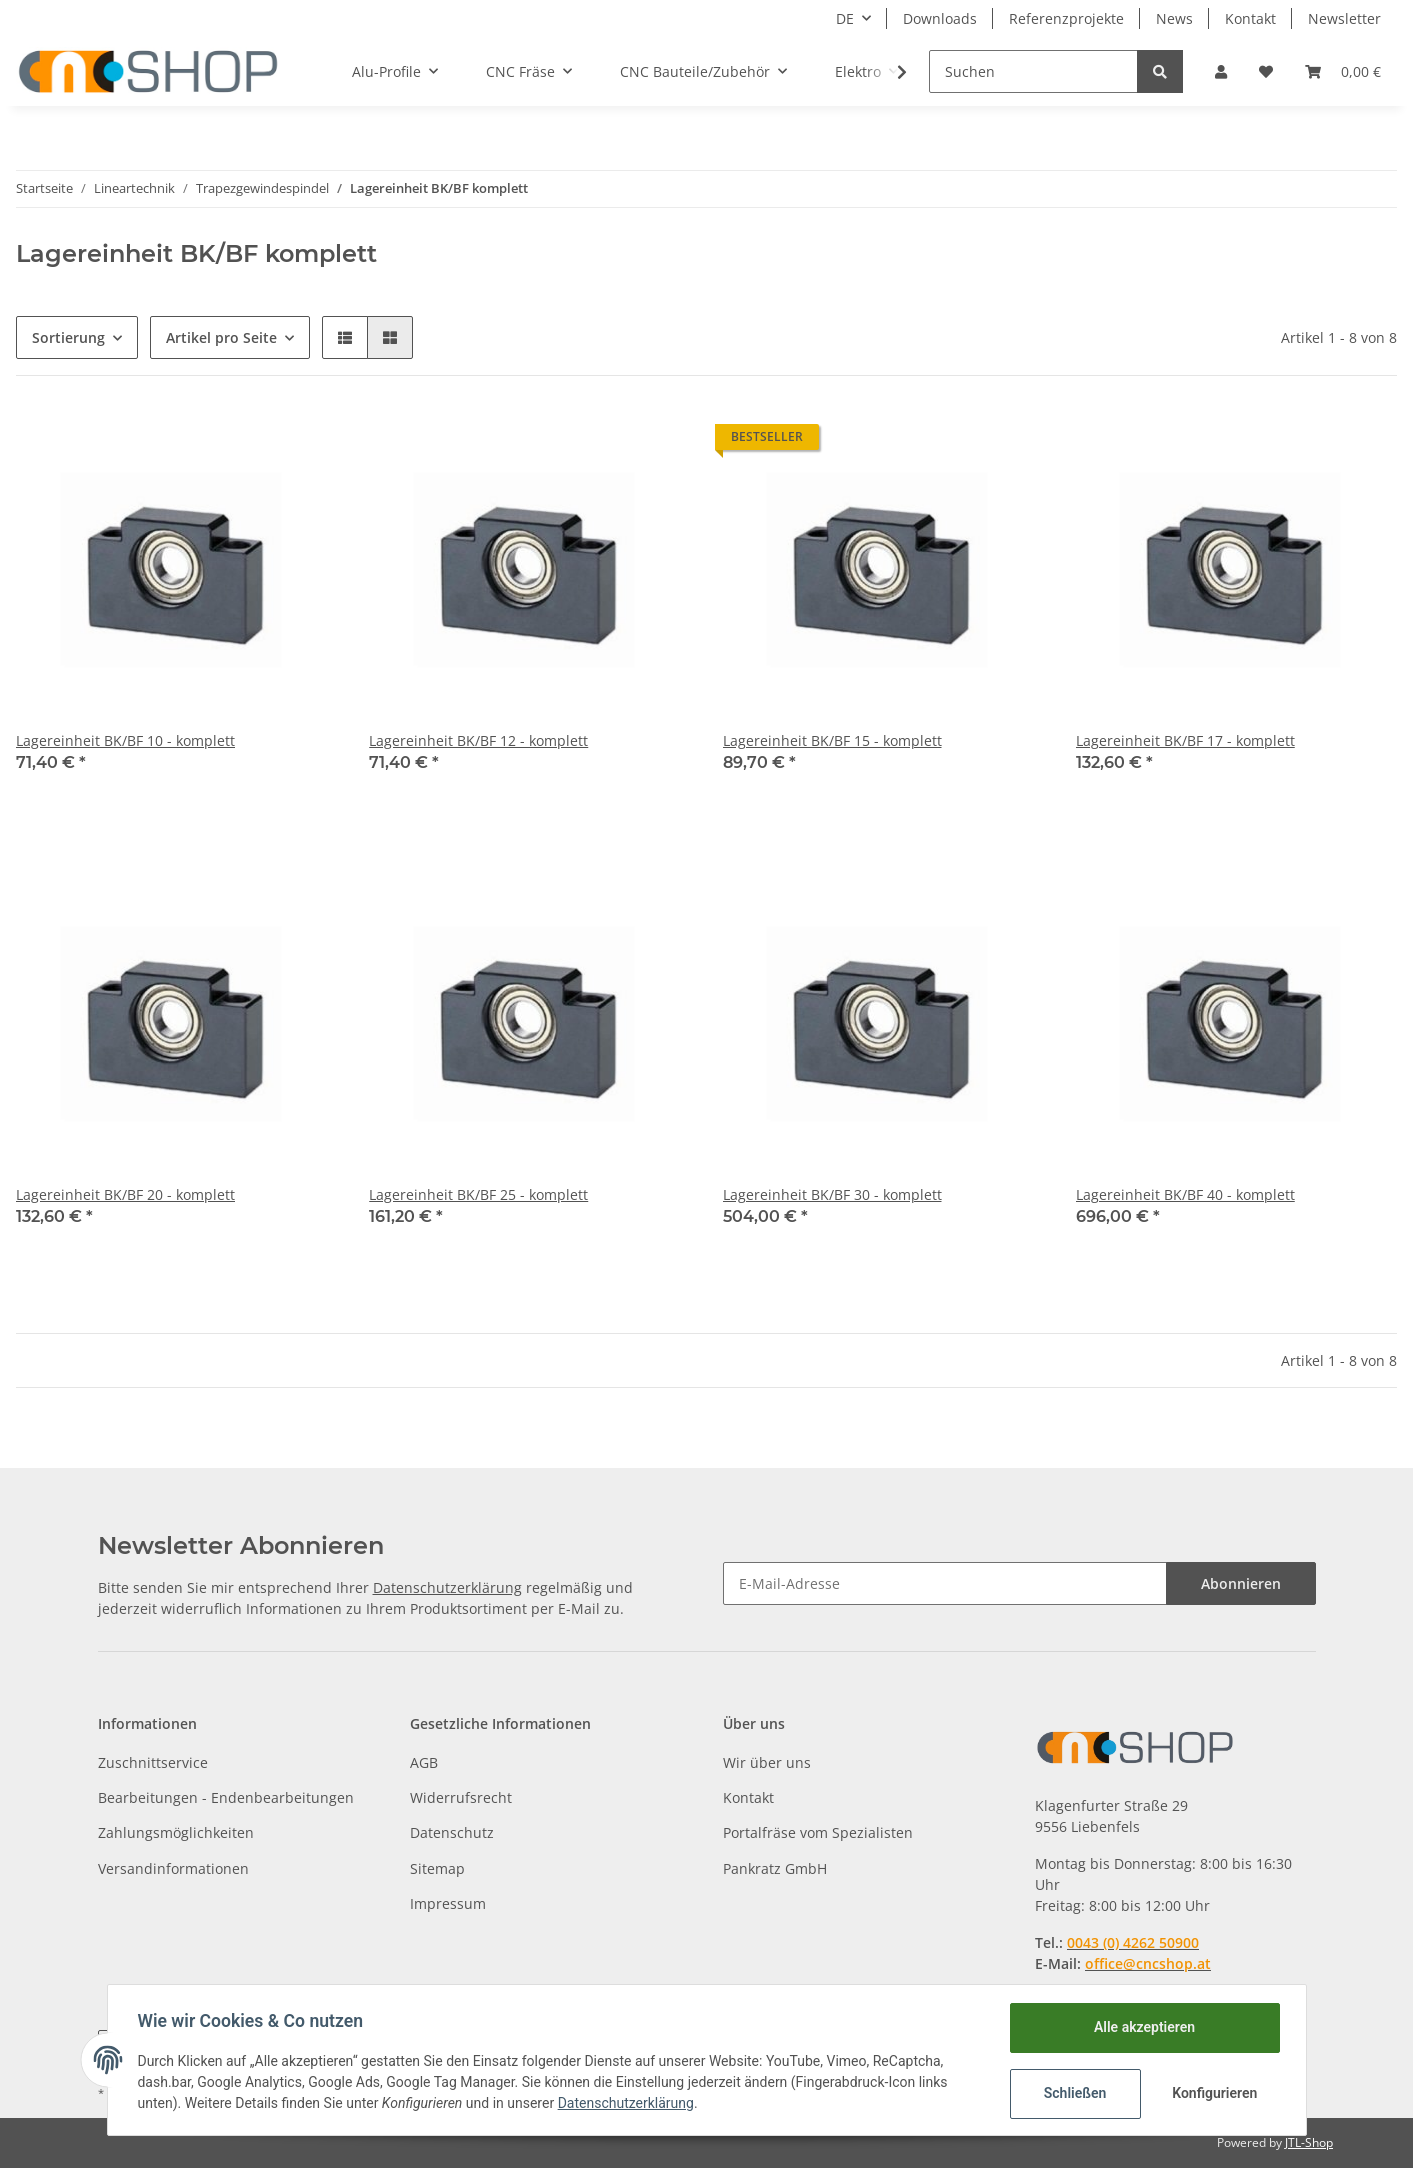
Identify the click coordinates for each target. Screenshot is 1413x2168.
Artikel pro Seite (221, 337)
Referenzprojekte (1066, 18)
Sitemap (437, 1868)
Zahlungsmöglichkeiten (176, 1832)
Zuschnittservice (153, 1762)
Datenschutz (452, 1832)
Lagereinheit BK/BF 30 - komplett (832, 1194)
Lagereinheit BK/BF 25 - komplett (478, 1194)
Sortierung (68, 337)
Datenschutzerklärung (447, 1587)
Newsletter (1344, 18)
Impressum (448, 1903)
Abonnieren (1241, 1583)
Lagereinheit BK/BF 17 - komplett (1185, 740)
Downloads (940, 18)
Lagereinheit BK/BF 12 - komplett (478, 740)
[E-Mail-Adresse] (945, 1583)
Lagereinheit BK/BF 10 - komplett (125, 740)
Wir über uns (767, 1762)
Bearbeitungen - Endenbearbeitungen (226, 1797)
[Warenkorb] (1343, 71)
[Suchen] (1033, 71)
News (1174, 18)
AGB (424, 1762)
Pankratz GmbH (775, 1868)
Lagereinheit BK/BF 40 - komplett (1185, 1194)
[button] (1221, 71)
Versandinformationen (173, 1868)
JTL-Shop (1309, 2142)
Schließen (1073, 2093)
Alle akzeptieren (1142, 2027)
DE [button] (845, 18)
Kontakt (1250, 18)
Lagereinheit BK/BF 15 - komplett (832, 740)
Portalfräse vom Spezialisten (818, 1832)
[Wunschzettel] (1266, 71)
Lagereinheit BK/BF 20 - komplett (125, 1194)
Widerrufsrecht (461, 1797)
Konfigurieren (1214, 2093)
